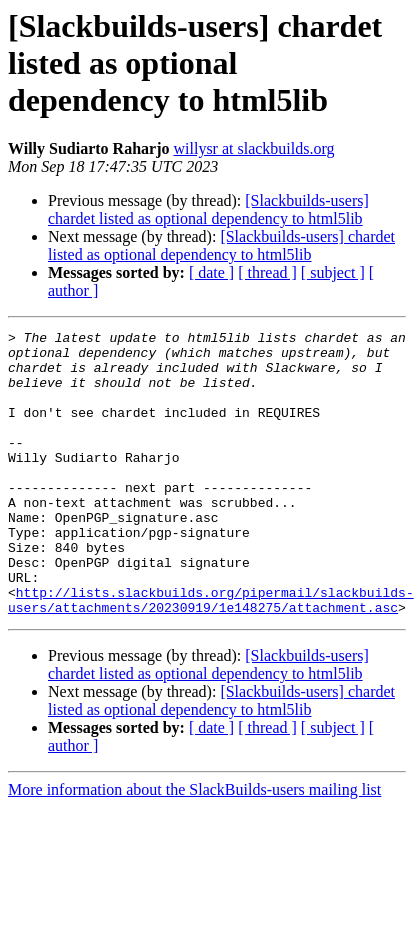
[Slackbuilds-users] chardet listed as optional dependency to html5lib (208, 209)
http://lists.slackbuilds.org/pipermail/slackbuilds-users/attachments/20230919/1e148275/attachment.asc (211, 655)
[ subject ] (333, 272)
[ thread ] (267, 272)
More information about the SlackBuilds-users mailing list (194, 846)
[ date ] (211, 272)
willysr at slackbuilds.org (254, 148)
